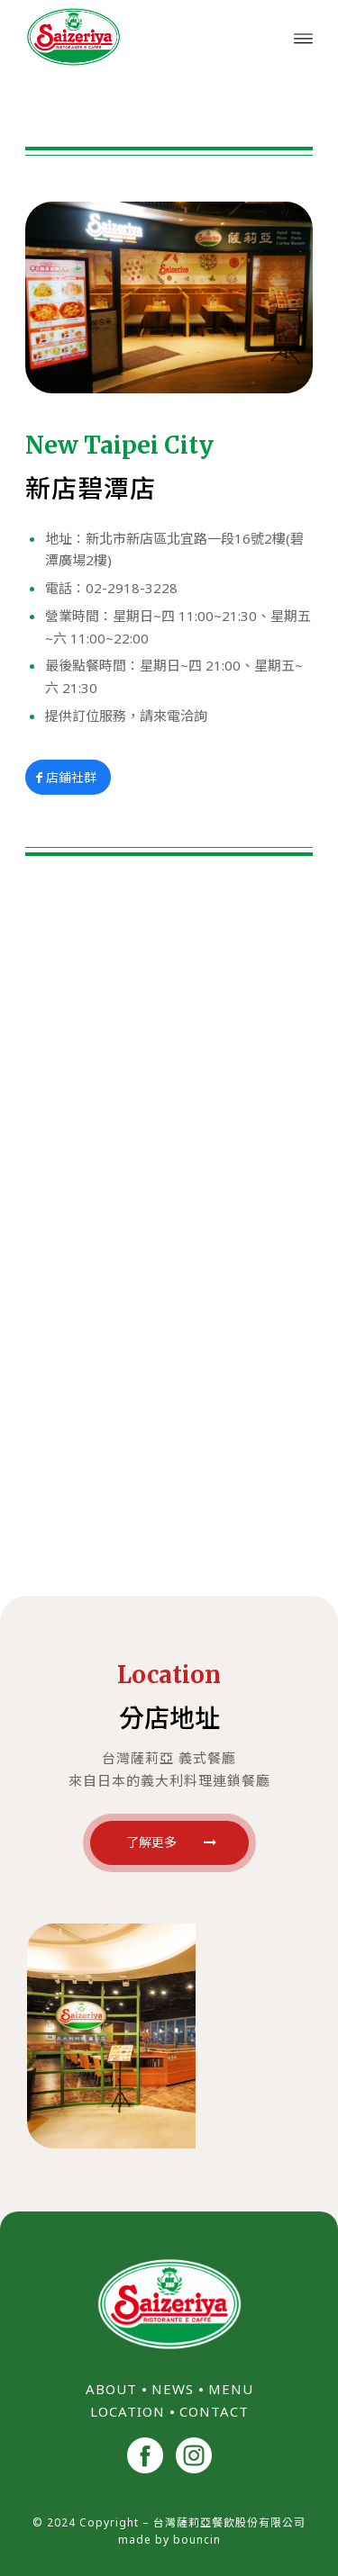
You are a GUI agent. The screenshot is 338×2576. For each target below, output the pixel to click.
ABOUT (111, 2389)
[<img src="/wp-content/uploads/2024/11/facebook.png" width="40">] (145, 2457)
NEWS (172, 2389)
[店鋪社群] (68, 778)
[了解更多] (169, 1843)
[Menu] (303, 37)
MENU (230, 2389)
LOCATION (127, 2411)
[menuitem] (303, 37)
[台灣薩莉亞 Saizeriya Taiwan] (140, 37)
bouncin (197, 2539)
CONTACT (214, 2411)
